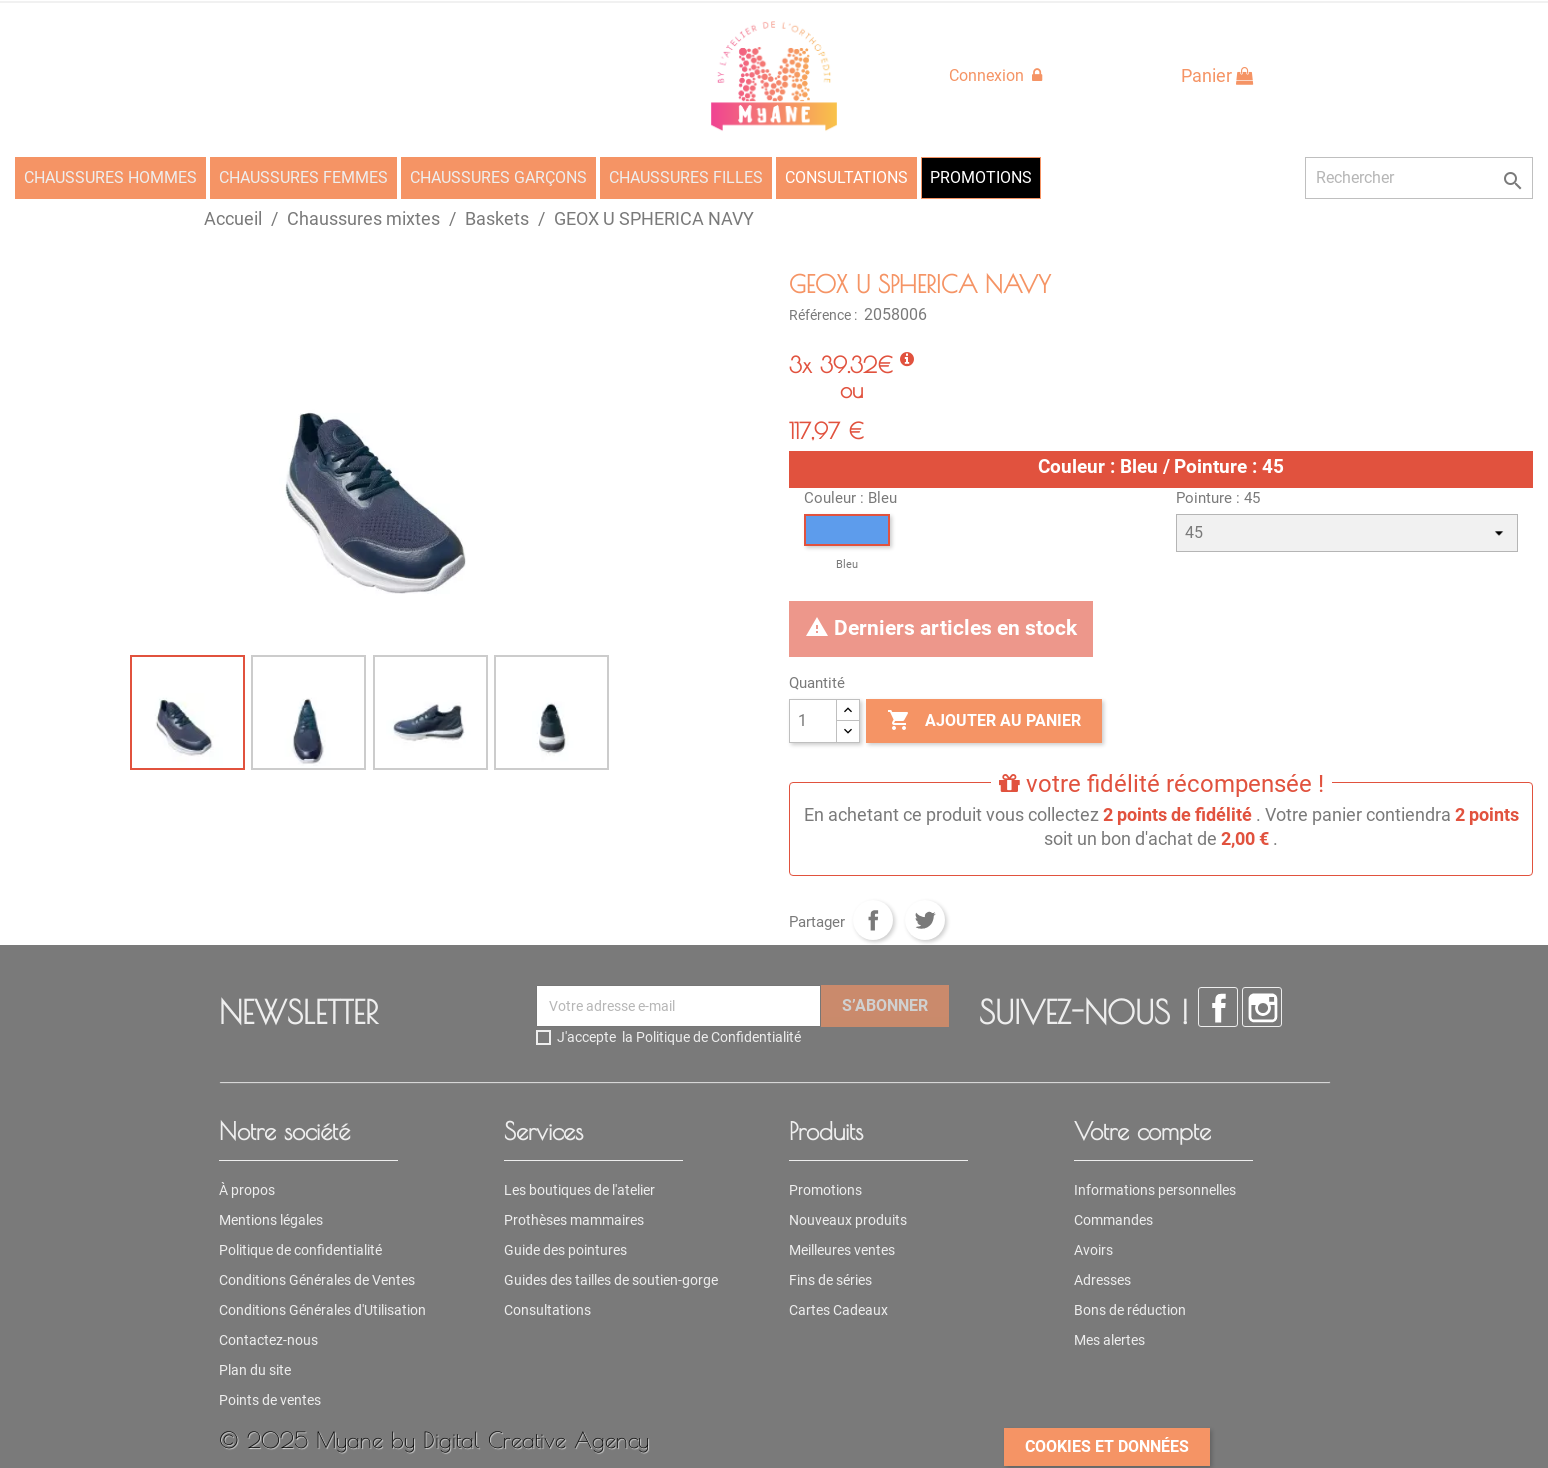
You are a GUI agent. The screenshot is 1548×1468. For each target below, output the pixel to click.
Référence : (824, 315)
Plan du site (255, 1370)
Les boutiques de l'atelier (579, 1190)
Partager (873, 920)
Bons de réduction (1130, 1310)
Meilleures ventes (842, 1250)
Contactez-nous (268, 1340)
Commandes (1113, 1220)
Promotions (825, 1190)
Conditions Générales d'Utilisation (322, 1310)
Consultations (547, 1310)
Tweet (925, 920)
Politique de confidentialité (300, 1250)
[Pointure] (1347, 533)
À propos (247, 1190)
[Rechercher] (1419, 178)
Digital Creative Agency (536, 1439)
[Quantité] (813, 721)
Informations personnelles (1155, 1190)
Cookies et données (1107, 1446)
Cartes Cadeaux (838, 1310)
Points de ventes (270, 1400)
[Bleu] (847, 545)
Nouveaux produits (848, 1220)
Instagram (1262, 1007)
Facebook (1218, 1007)
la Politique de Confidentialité (711, 1037)
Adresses (1102, 1280)
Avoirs (1093, 1250)
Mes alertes (1109, 1340)
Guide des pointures (565, 1250)
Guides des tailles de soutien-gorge (611, 1280)
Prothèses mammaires (574, 1220)
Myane (349, 1439)
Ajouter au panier (984, 721)
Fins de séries (830, 1280)
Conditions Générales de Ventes (317, 1280)
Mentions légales (271, 1220)
